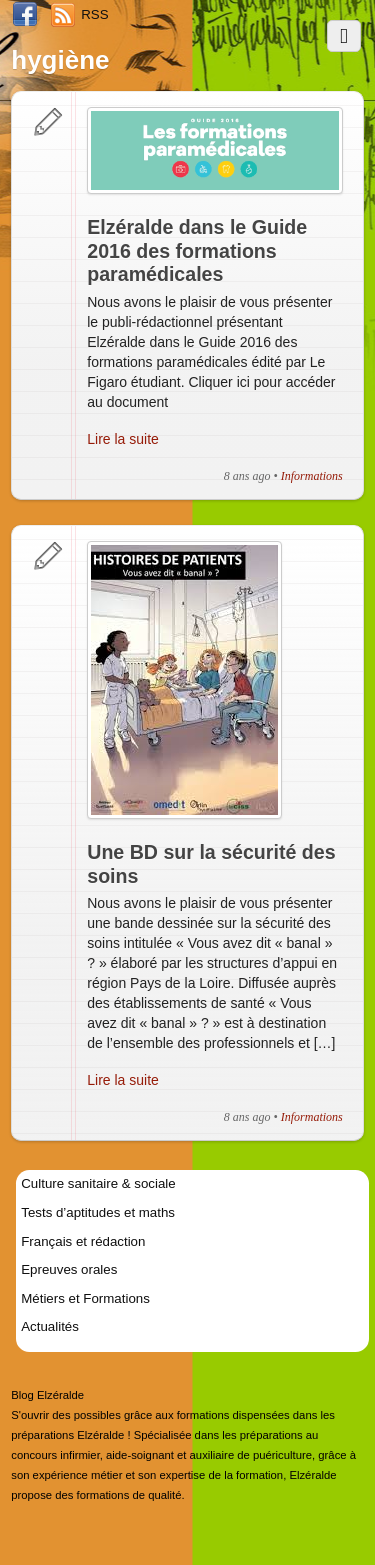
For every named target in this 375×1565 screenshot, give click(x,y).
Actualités (50, 1326)
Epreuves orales (69, 1269)
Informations (312, 476)
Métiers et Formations (85, 1298)
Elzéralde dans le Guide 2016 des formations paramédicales (197, 250)
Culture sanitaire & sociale (98, 1183)
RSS (94, 14)
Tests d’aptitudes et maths (98, 1212)
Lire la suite (123, 439)
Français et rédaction (83, 1241)
